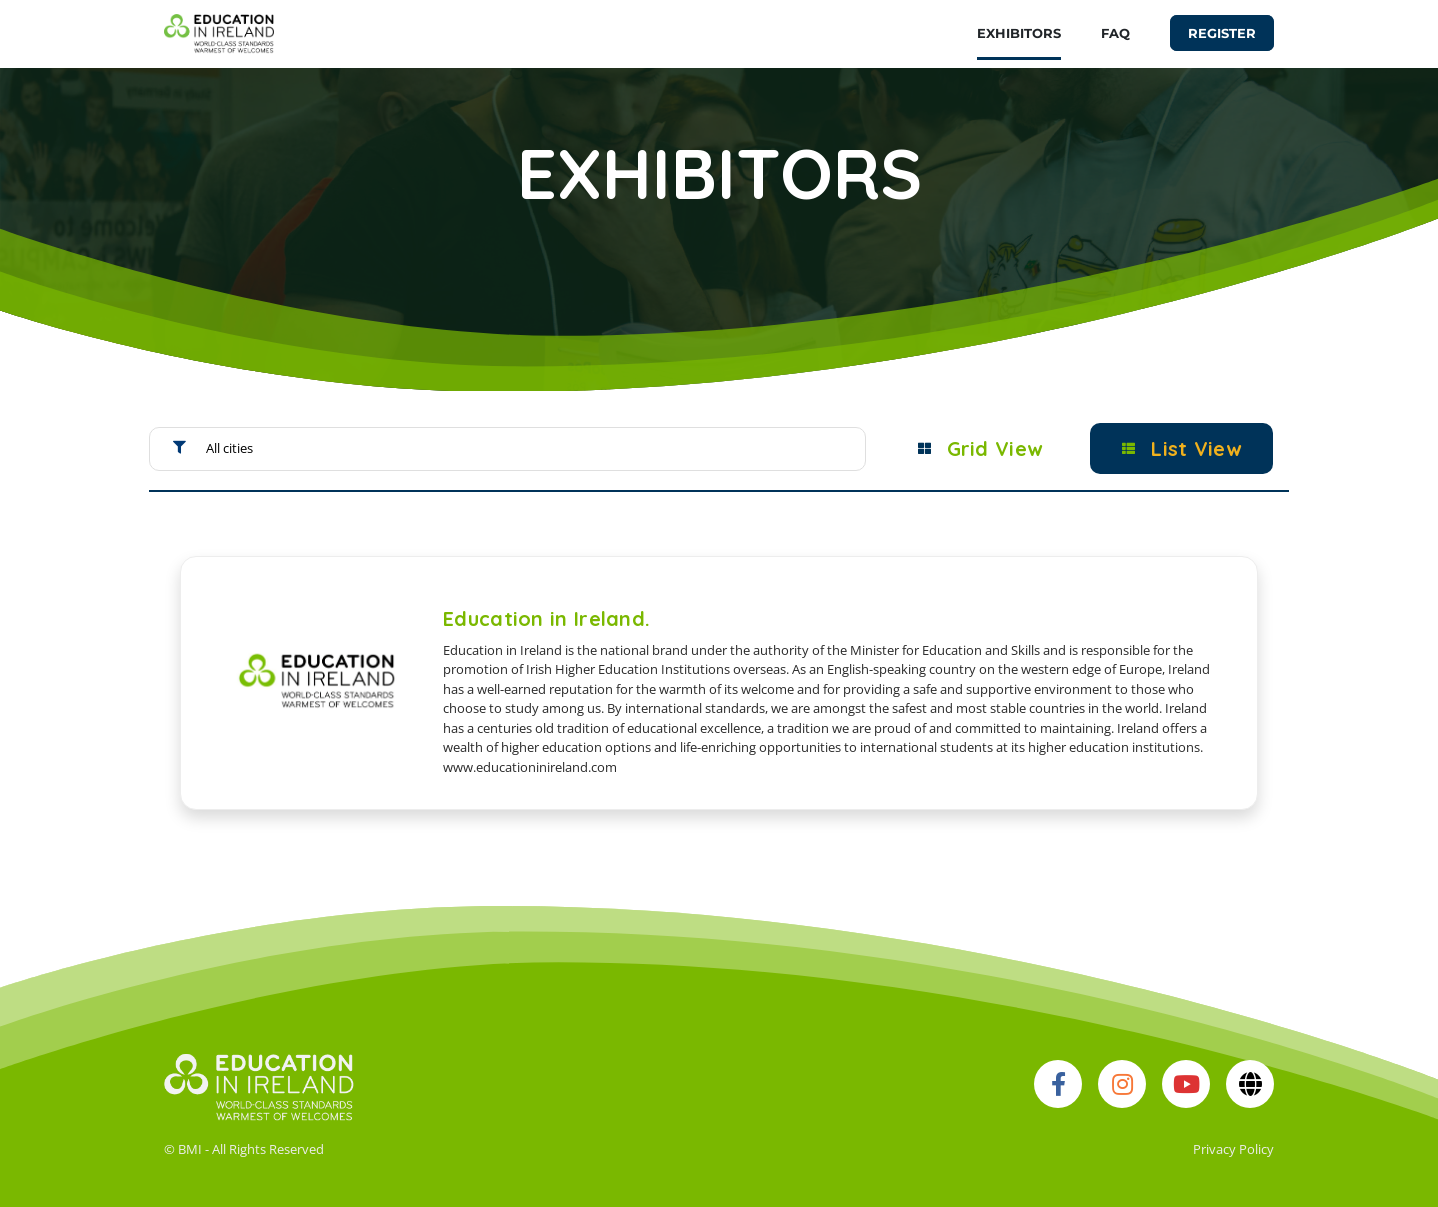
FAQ (1115, 33)
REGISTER (1222, 33)
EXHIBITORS (1019, 33)
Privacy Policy (1233, 1149)
